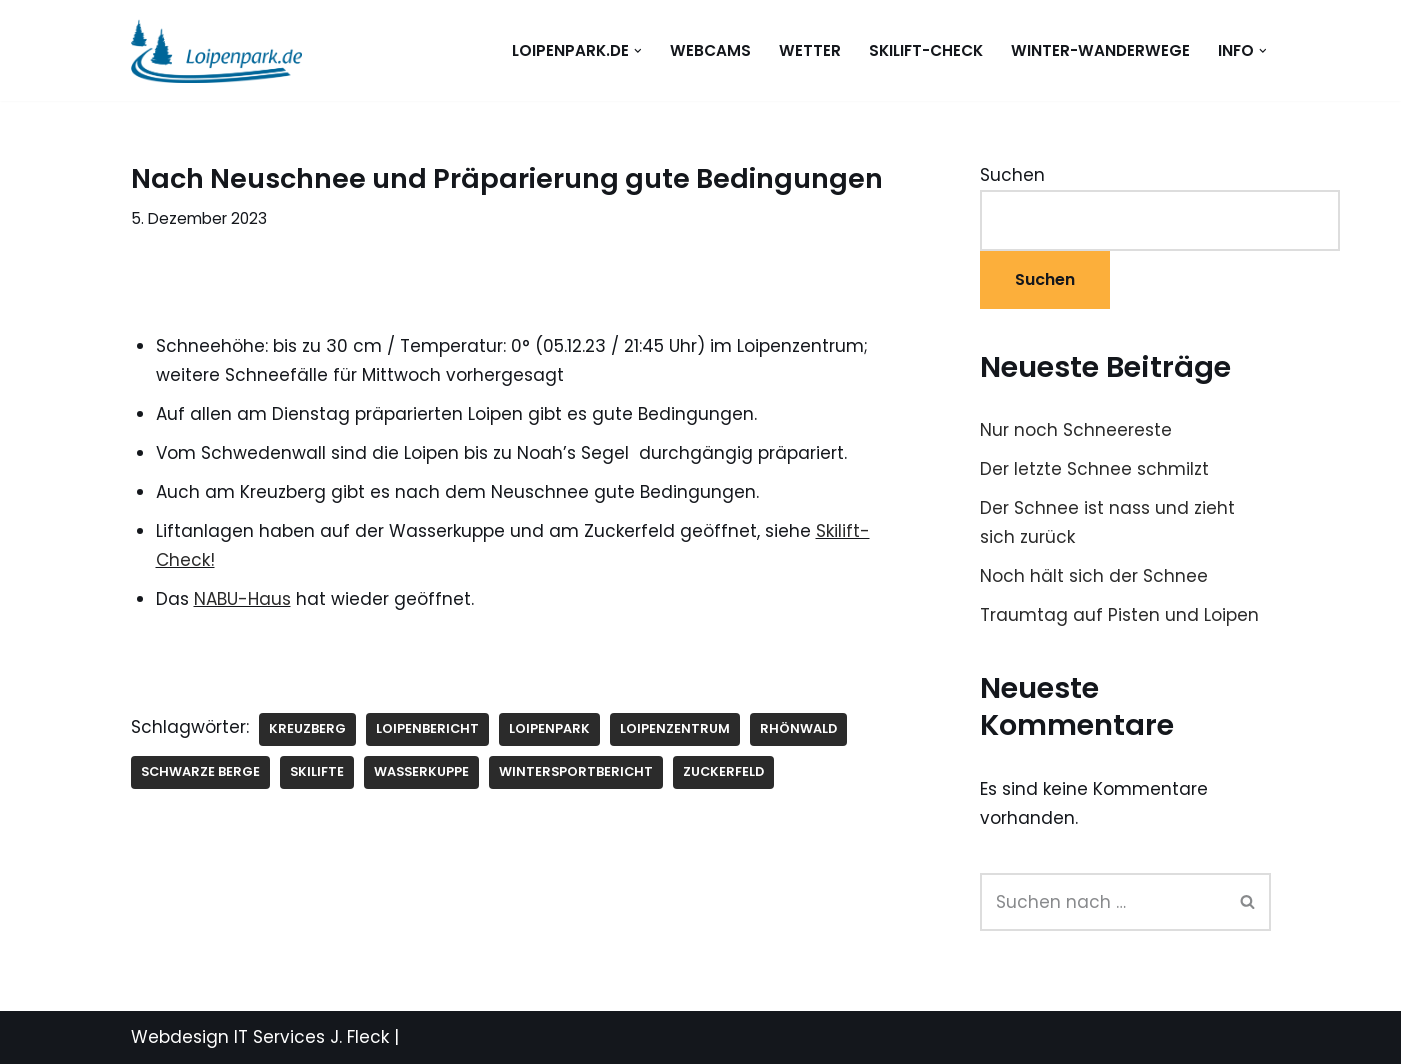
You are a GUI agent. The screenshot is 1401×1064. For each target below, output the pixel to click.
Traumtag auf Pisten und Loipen (1119, 615)
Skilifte (317, 771)
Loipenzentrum (675, 728)
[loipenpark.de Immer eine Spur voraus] (216, 50)
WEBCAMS (710, 50)
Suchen (1012, 175)
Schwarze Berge (200, 771)
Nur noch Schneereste (1076, 430)
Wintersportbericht (576, 771)
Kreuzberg (307, 728)
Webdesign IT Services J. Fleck (260, 1037)
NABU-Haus (242, 599)
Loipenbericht (427, 728)
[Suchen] (1103, 902)
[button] (638, 51)
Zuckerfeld (723, 771)
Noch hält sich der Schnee (1094, 576)
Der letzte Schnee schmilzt (1094, 469)
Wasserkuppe (421, 771)
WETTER (810, 50)
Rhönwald (798, 728)
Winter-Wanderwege (1100, 50)
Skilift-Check (926, 50)
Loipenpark (549, 728)
